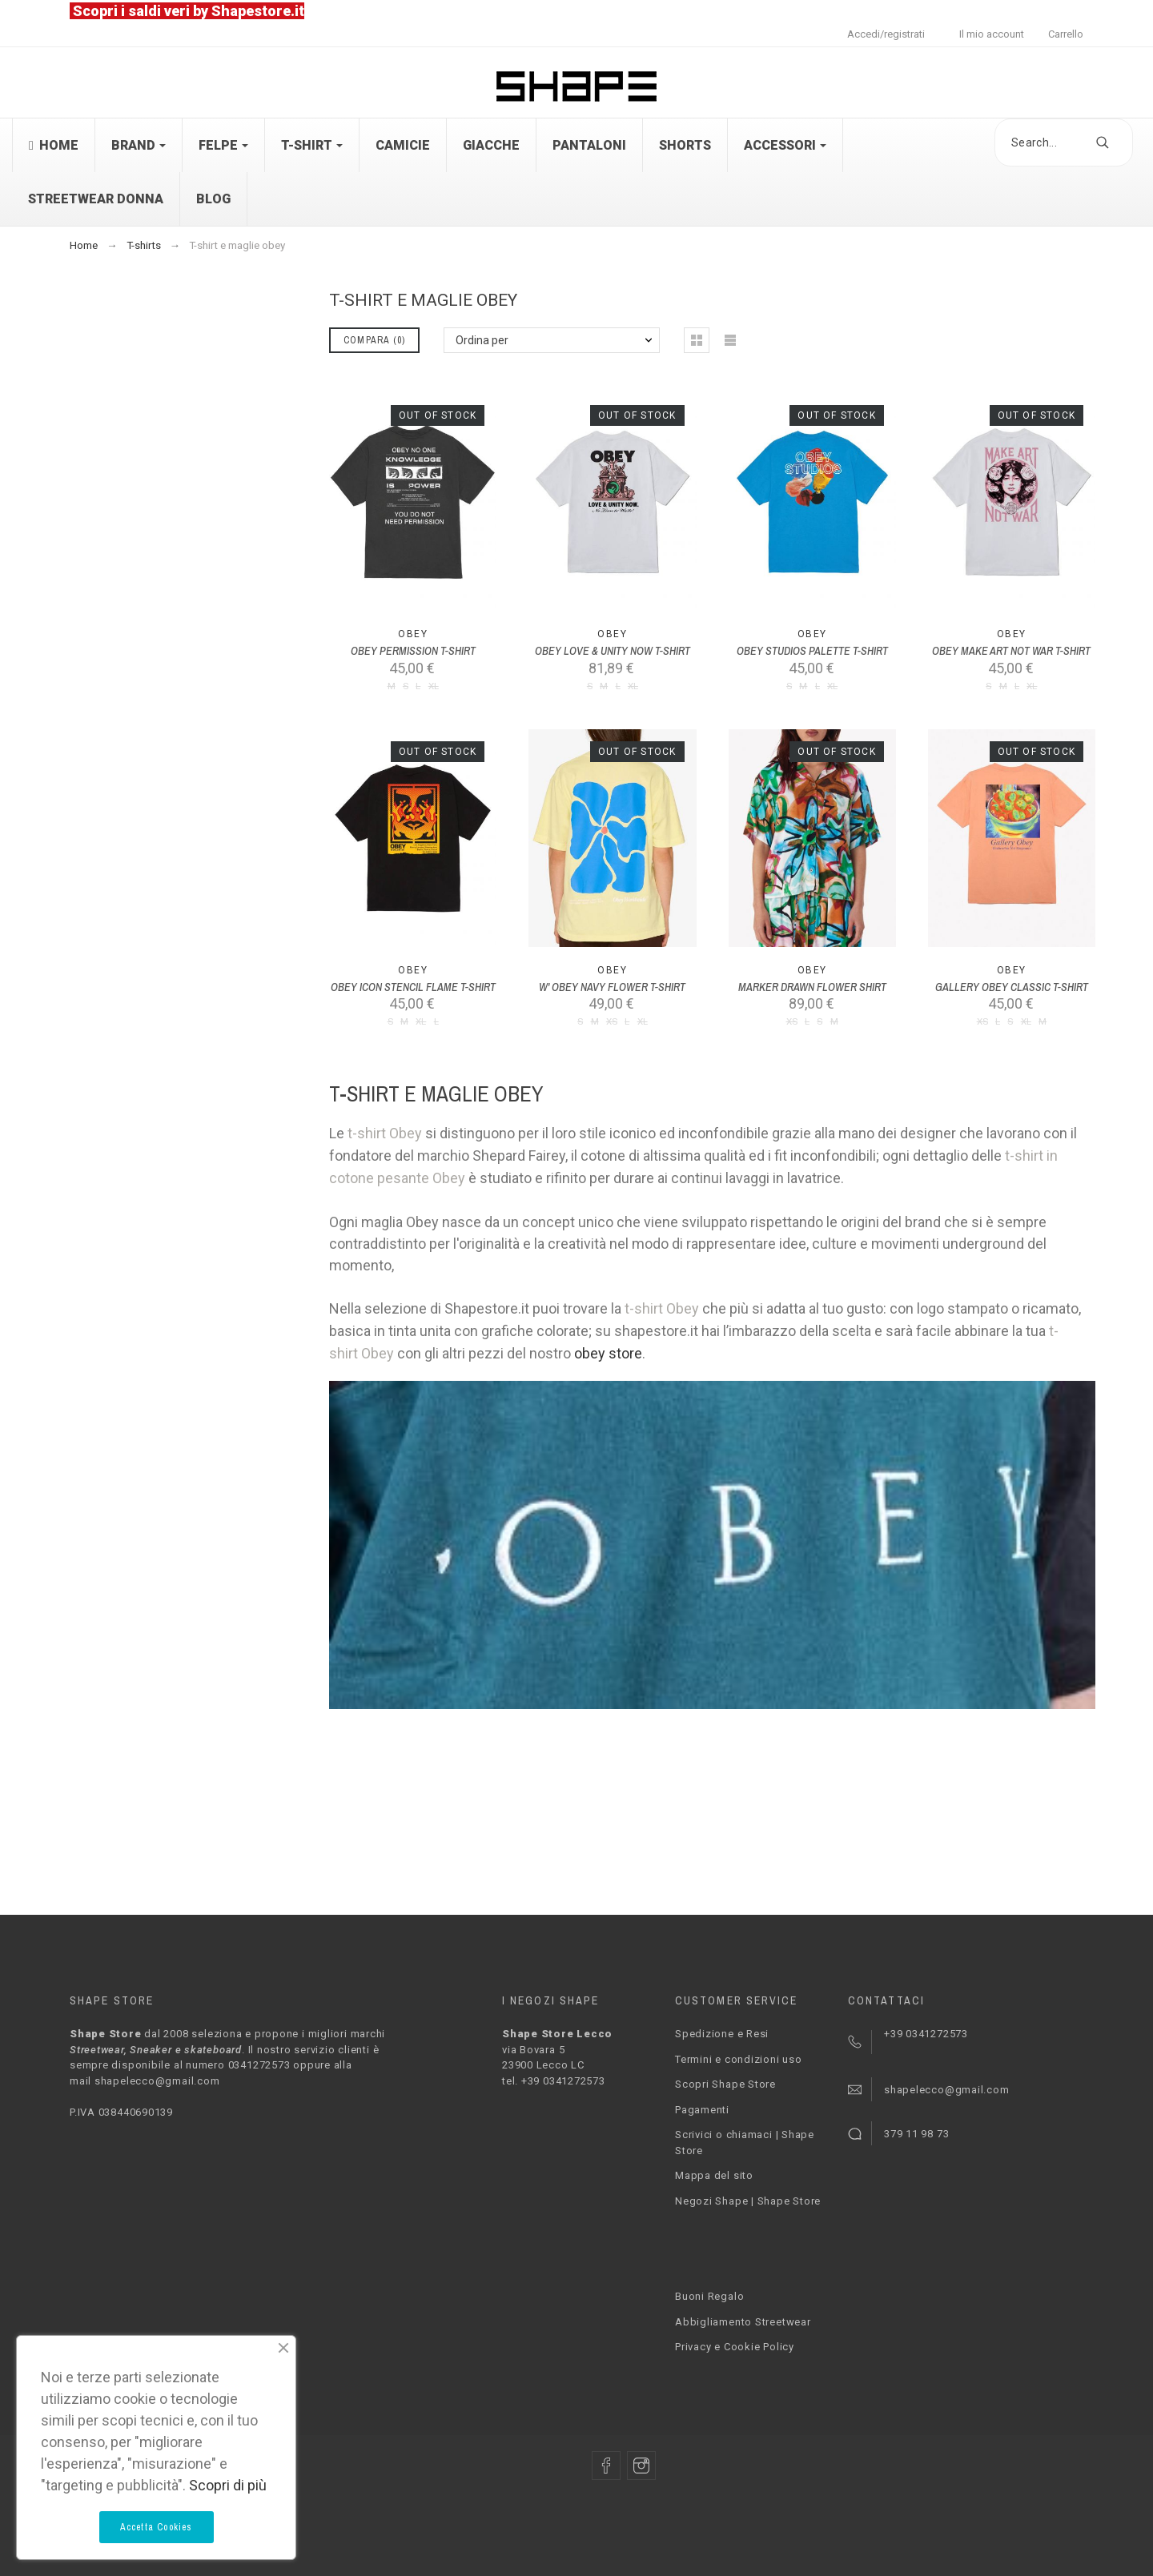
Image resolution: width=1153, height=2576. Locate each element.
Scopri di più (228, 2485)
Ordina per (482, 340)
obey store (608, 1353)
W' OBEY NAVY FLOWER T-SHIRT (612, 987)
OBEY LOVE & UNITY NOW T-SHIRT (612, 651)
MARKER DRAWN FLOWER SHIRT (812, 987)
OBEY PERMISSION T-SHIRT (413, 651)
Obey (413, 634)
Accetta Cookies (156, 2527)
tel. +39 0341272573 (553, 2081)
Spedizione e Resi (722, 2034)
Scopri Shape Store (725, 2084)
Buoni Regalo (709, 2296)
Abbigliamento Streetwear (743, 2322)
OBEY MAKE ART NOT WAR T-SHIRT (1011, 651)
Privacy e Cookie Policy (734, 2347)
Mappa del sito (714, 2175)
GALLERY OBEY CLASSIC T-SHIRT (1011, 987)
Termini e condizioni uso (738, 2059)
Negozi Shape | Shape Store (748, 2201)
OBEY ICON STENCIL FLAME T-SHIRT (413, 987)
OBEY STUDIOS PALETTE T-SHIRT (812, 651)
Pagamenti (702, 2110)
